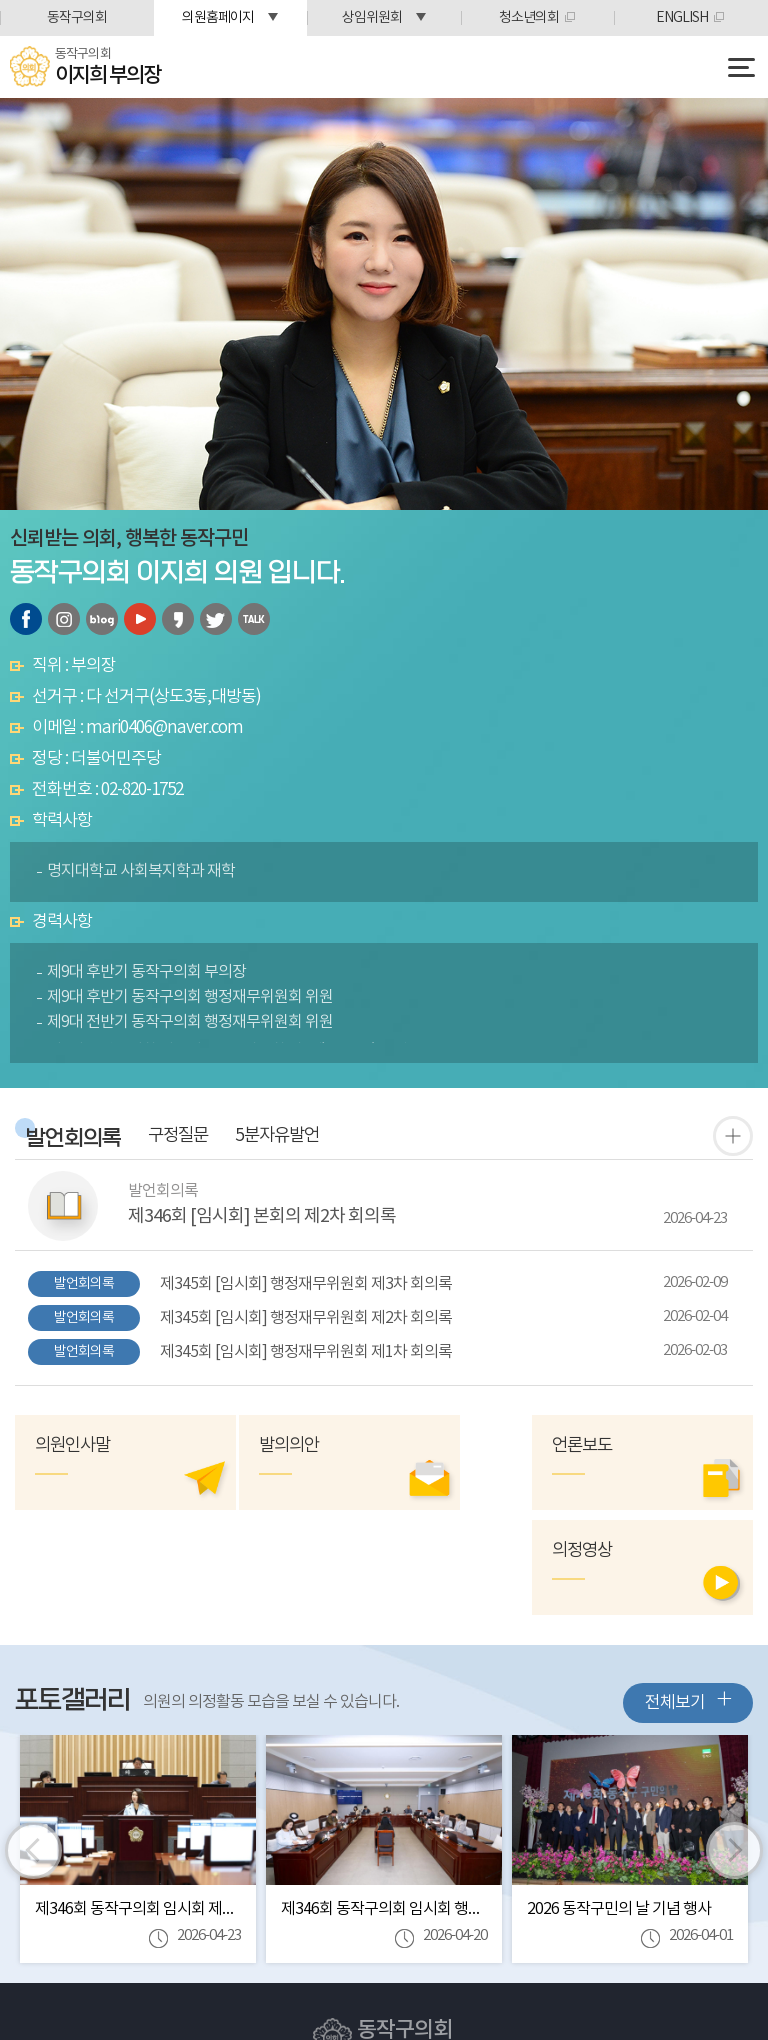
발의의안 (253, 1446)
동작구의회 (77, 18)
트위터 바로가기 (216, 619)
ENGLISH (682, 18)
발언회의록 (76, 1139)
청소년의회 (529, 18)
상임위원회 (372, 18)
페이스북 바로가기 (26, 619)
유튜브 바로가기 (140, 619)
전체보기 (688, 1595)
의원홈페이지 (218, 18)
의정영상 (439, 1446)
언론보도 (624, 1446)
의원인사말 (75, 1446)
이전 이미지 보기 (34, 1746)
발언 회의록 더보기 (733, 1136)
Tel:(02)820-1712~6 (353, 1976)
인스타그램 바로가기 (64, 619)
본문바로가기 (0, 0)
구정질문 (190, 1137)
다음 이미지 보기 (734, 1746)
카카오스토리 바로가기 (178, 619)
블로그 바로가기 (102, 619)
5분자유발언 (298, 1137)
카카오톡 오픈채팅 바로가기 (254, 619)
